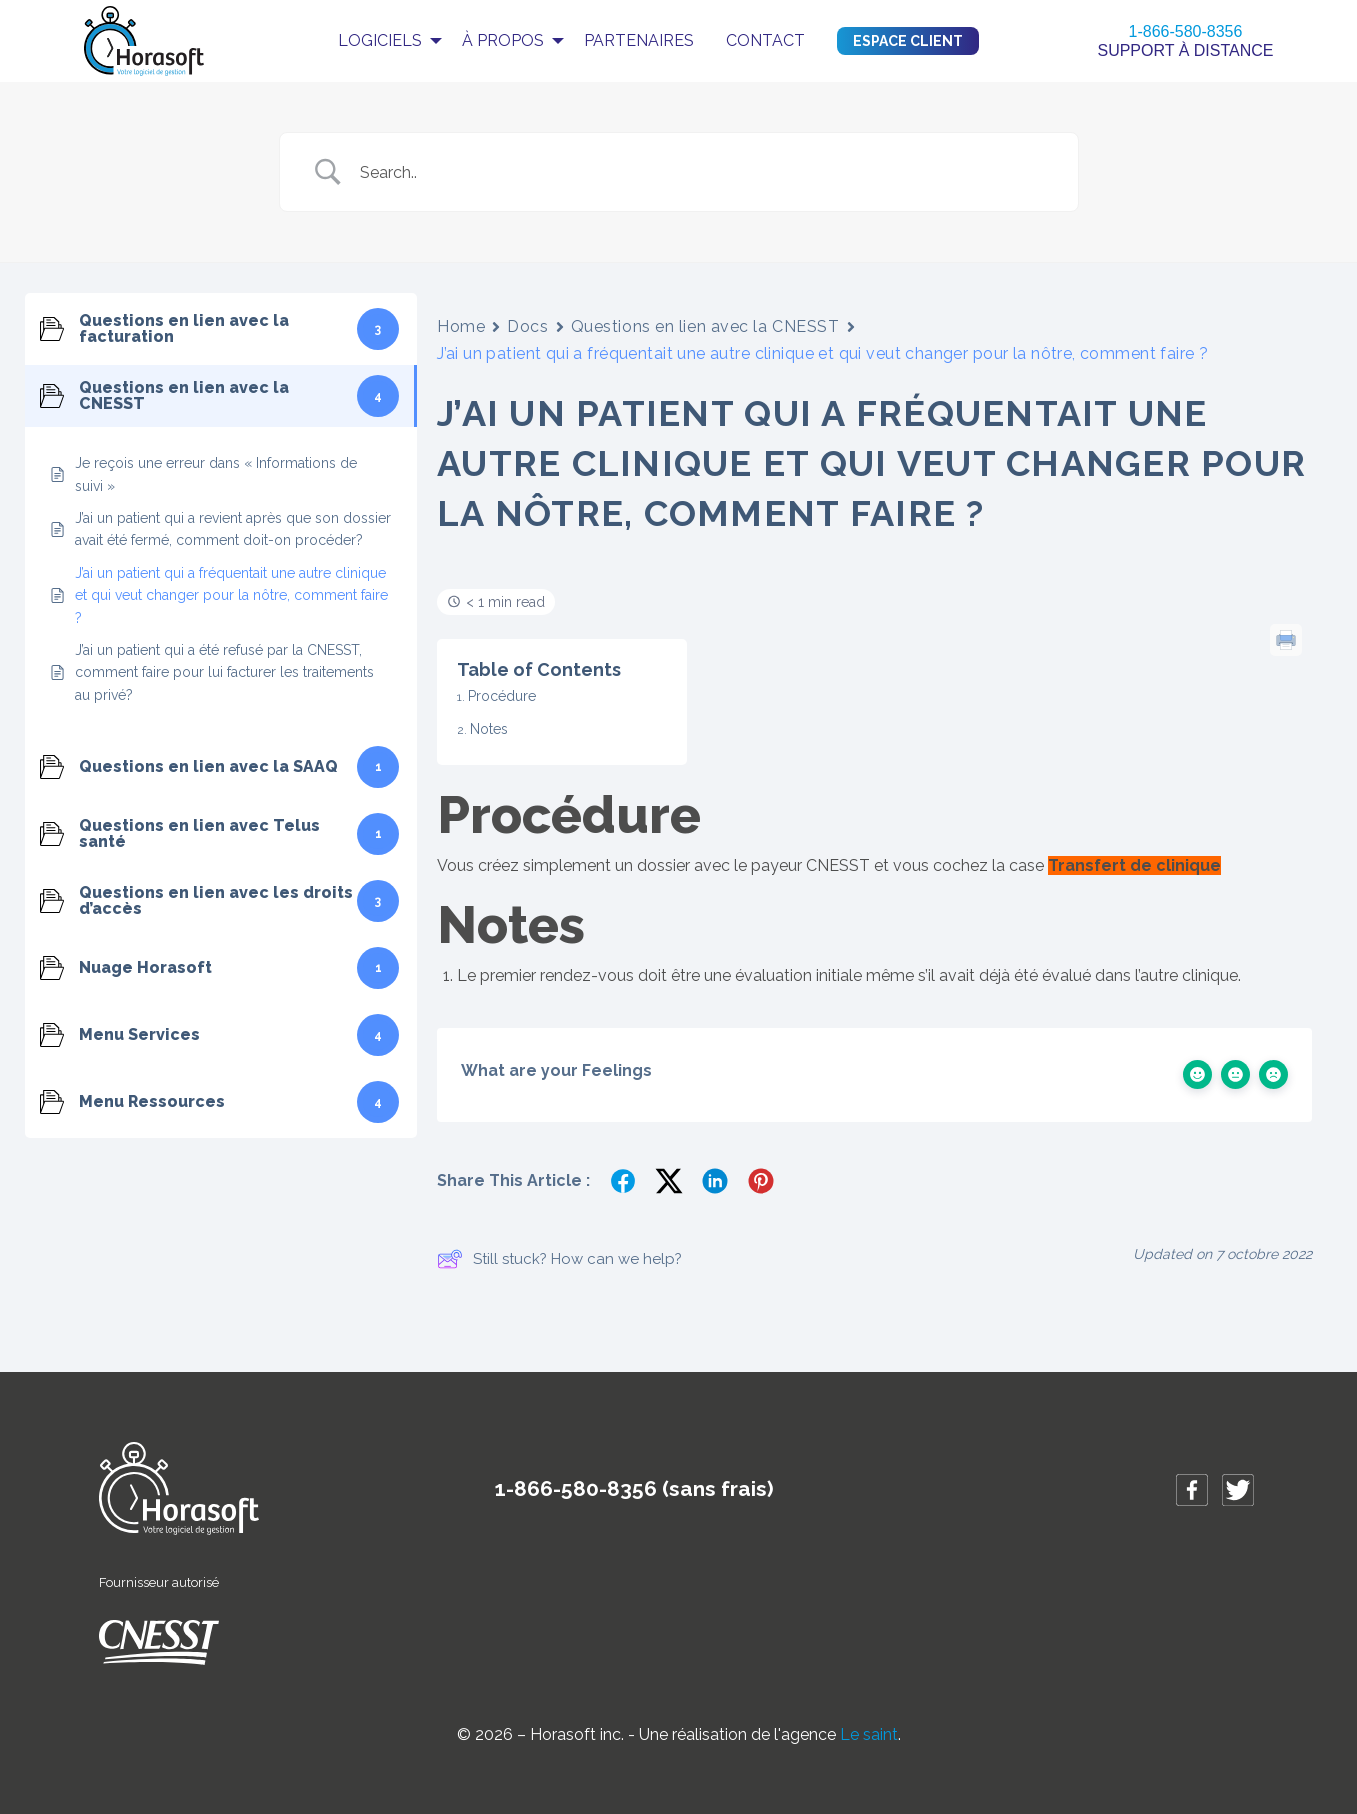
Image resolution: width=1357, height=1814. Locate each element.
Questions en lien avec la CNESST (705, 326)
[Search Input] (704, 172)
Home (461, 326)
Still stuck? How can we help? (559, 1259)
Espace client (908, 41)
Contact (765, 40)
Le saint (869, 1734)
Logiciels (380, 40)
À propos (503, 40)
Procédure (502, 696)
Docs (527, 326)
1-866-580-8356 (1186, 31)
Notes (489, 729)
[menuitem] (384, 41)
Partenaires (639, 40)
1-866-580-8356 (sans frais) (634, 1488)
